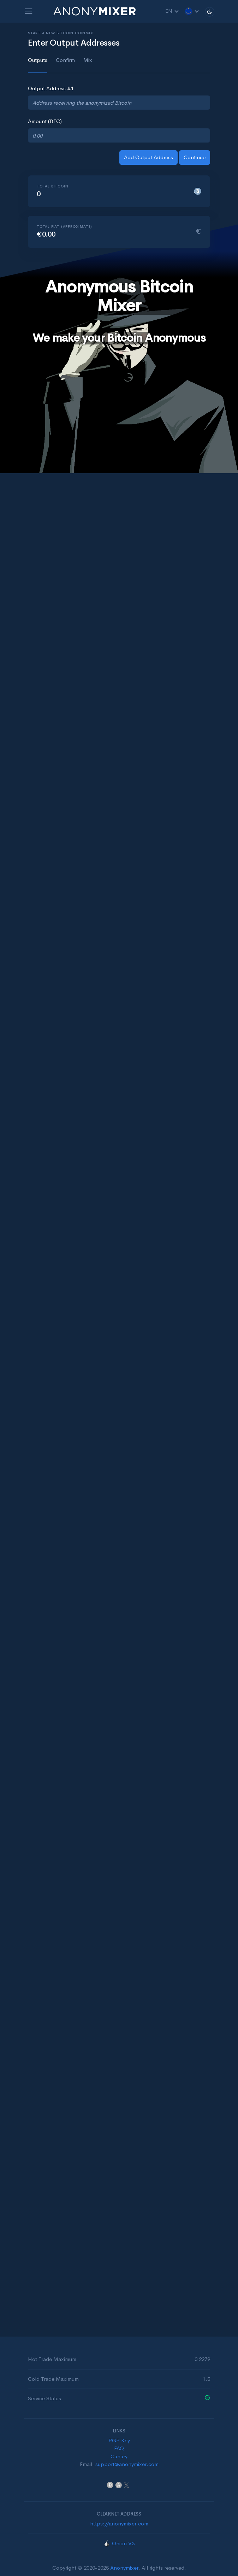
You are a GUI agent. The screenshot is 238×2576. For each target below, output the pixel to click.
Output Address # (51, 88)
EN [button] (172, 10)
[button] (192, 11)
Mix (87, 60)
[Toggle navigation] (29, 11)
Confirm (65, 60)
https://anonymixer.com (119, 2523)
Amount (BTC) (45, 121)
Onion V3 (123, 2543)
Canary (119, 2456)
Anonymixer (124, 2567)
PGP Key (119, 2440)
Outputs (37, 60)
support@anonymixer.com (127, 2464)
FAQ (119, 2448)
